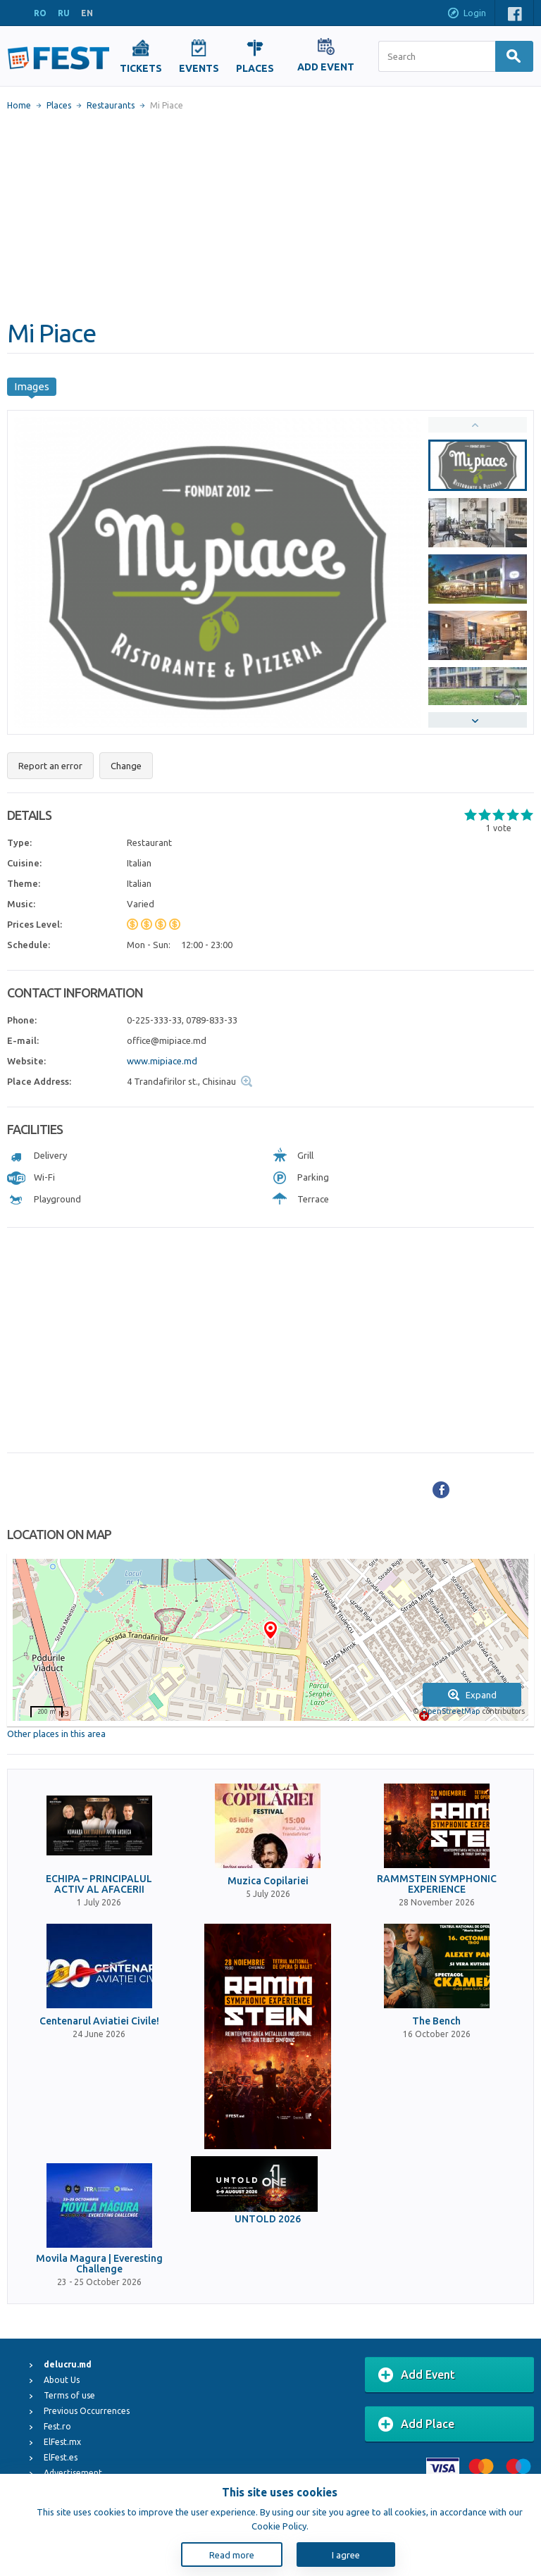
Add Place (416, 2424)
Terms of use (69, 2395)
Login (466, 14)
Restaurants (111, 105)
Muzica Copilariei (268, 1881)
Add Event (416, 2375)
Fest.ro (57, 2426)
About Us (62, 2379)
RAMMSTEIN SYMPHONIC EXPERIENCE (437, 1884)
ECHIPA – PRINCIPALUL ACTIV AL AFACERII (99, 1884)
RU (64, 13)
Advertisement (73, 2472)
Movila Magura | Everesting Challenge (99, 2264)
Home (19, 105)
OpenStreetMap (450, 1711)
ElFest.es (60, 2457)
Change (126, 766)
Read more (231, 2555)
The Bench (436, 2021)
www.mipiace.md (162, 1061)
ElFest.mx (62, 2441)
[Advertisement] (270, 214)
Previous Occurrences (87, 2410)
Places (58, 105)
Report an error (50, 766)
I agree (346, 2555)
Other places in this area (56, 1733)
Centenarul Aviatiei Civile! (99, 2021)
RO (40, 13)
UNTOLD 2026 (268, 2219)
